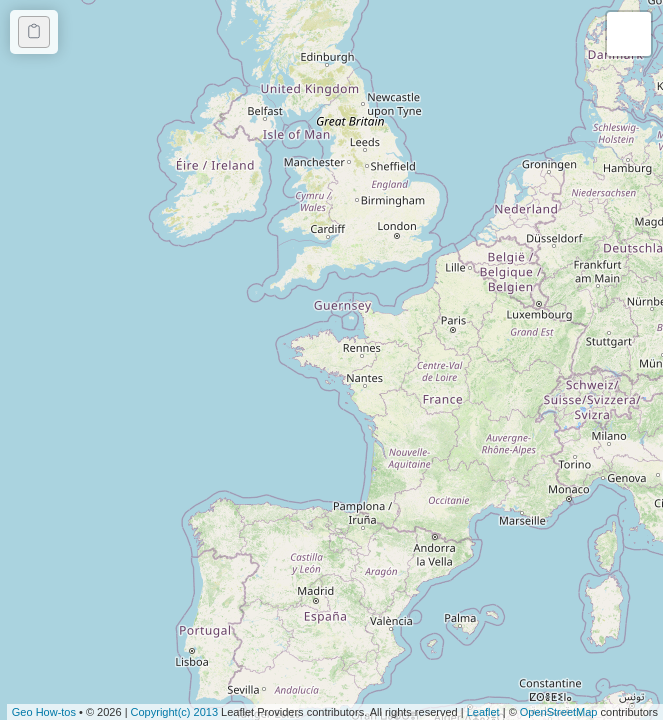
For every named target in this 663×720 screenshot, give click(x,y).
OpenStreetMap (559, 712)
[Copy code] (34, 32)
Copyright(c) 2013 (176, 712)
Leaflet (483, 712)
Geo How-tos (44, 712)
